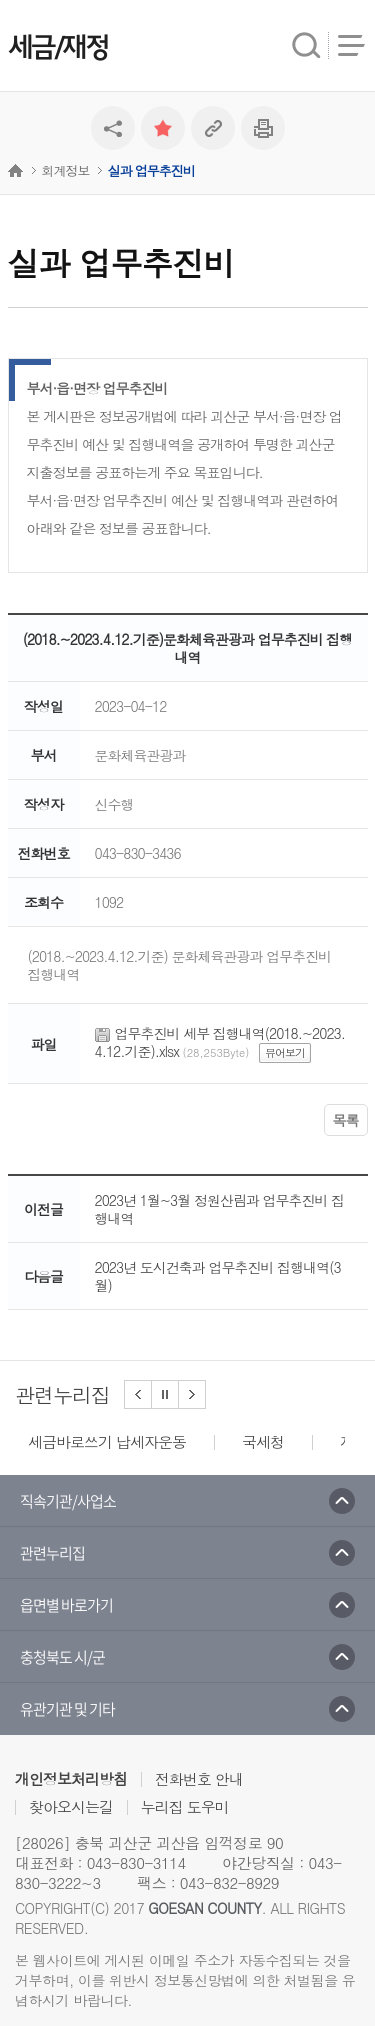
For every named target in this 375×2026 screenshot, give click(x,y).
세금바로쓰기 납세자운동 (107, 1441)
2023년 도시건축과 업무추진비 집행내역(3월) (218, 1276)
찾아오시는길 (71, 1806)
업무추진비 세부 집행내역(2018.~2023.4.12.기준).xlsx (220, 1042)
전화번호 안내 (199, 1778)
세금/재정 (58, 48)
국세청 (263, 1441)
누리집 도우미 (185, 1806)
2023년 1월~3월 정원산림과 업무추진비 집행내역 (220, 1209)
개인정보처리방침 (71, 1778)
